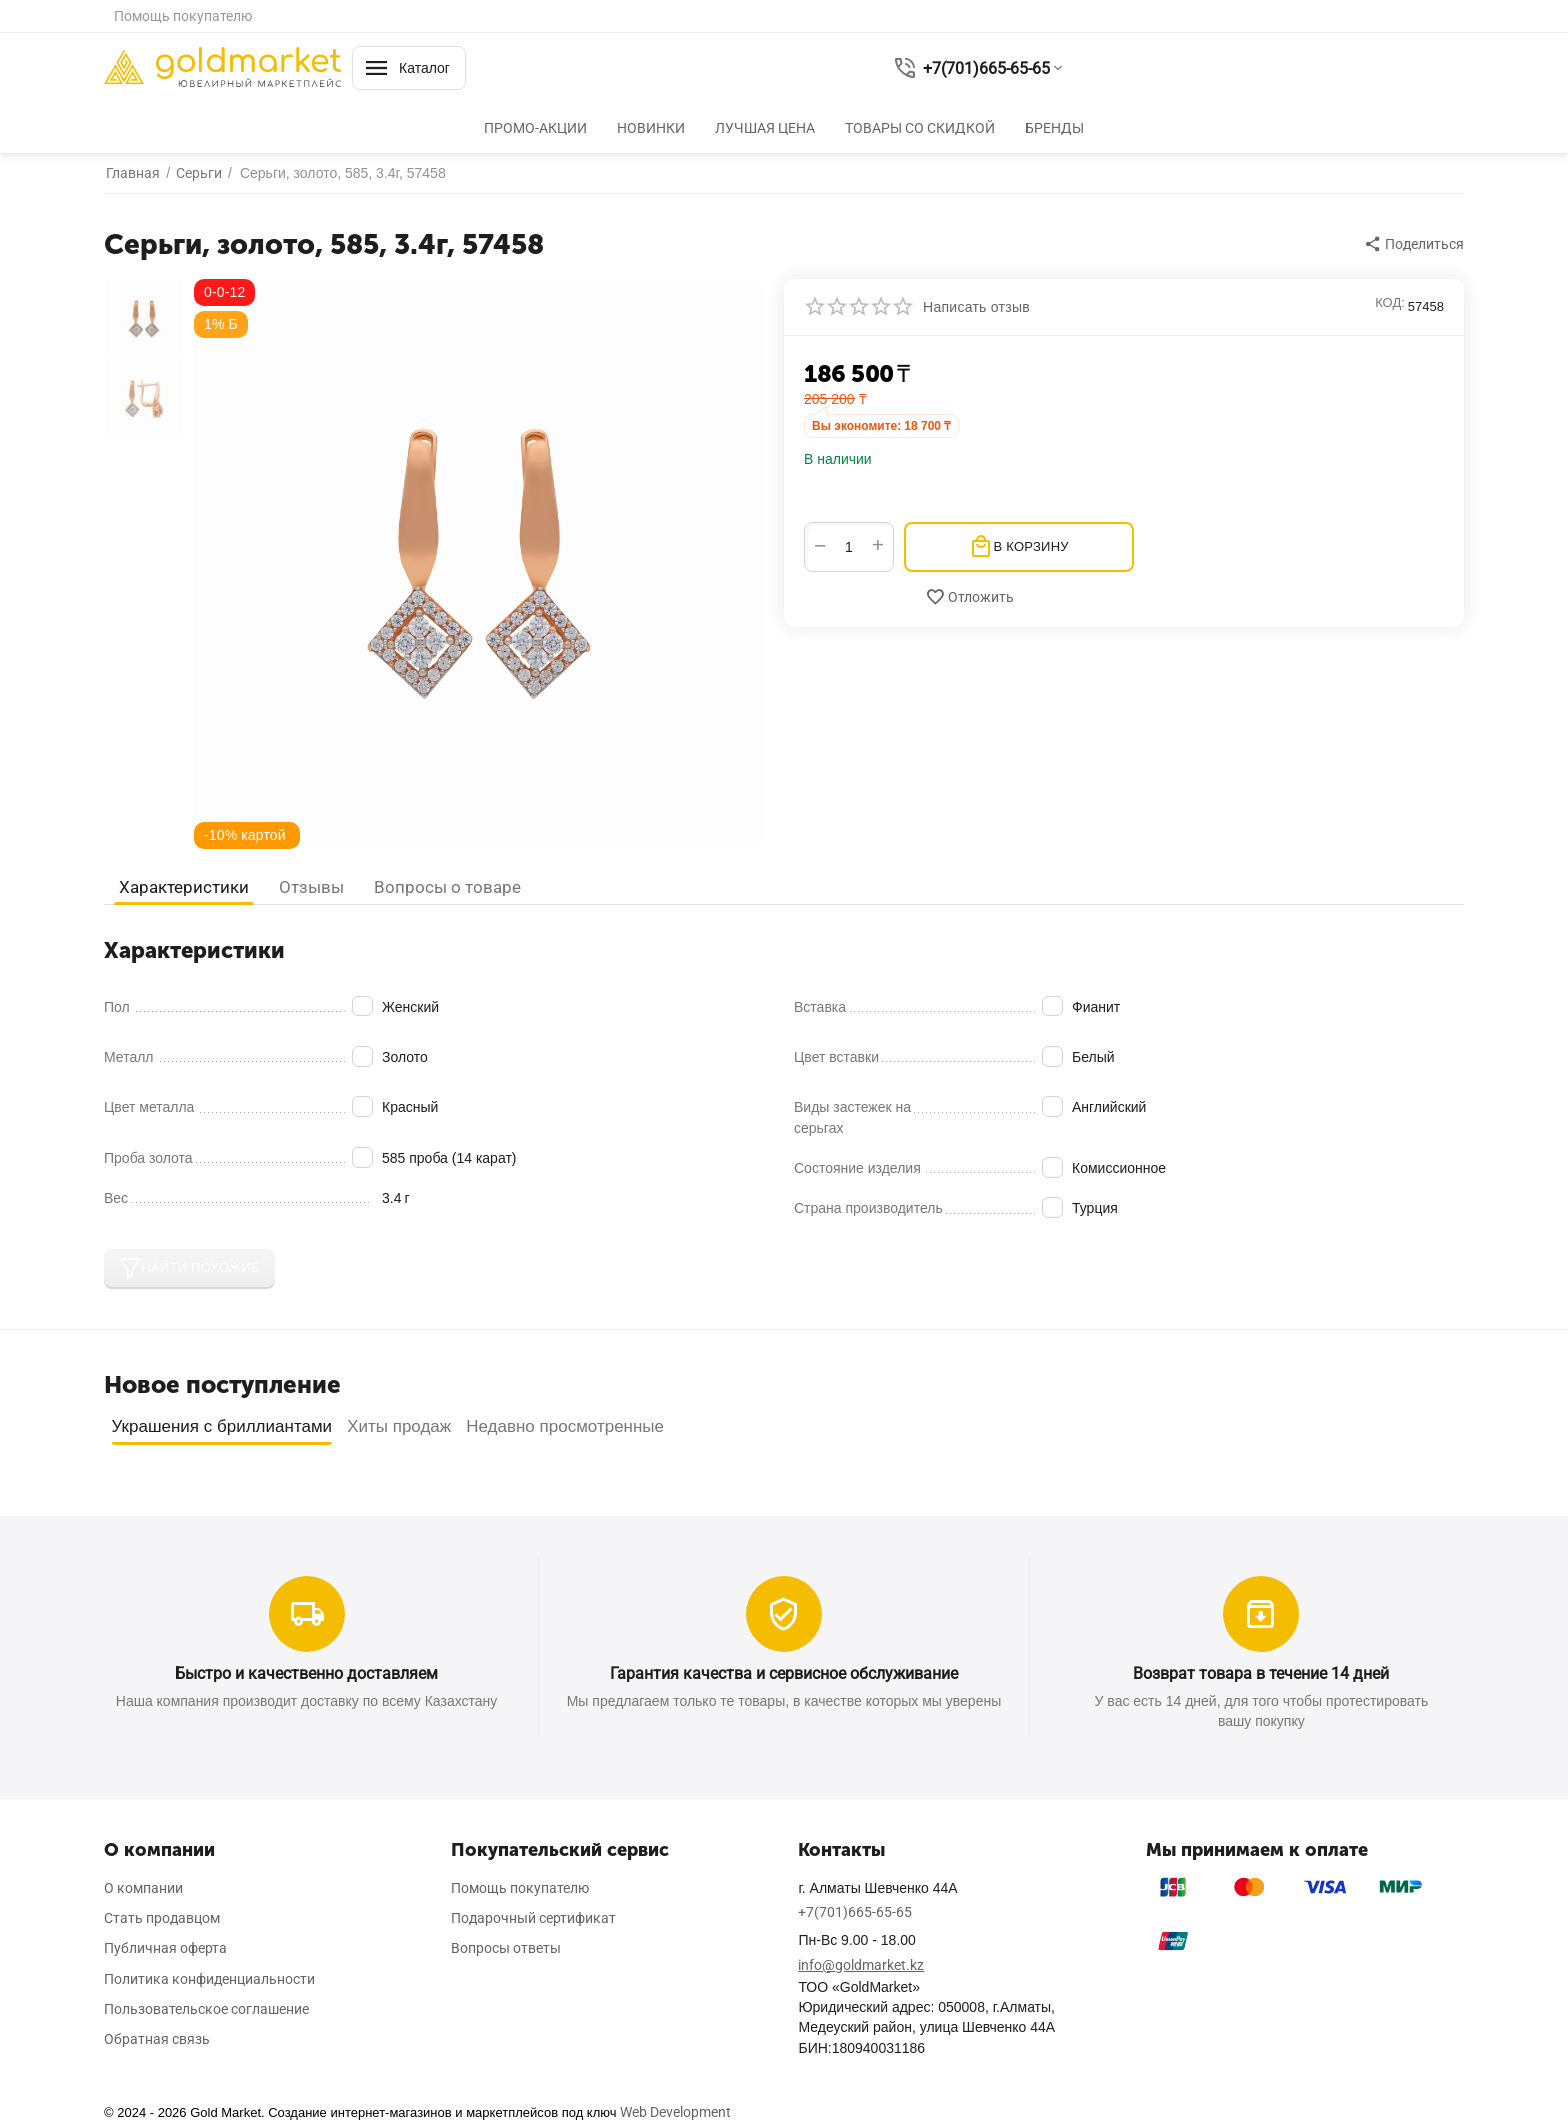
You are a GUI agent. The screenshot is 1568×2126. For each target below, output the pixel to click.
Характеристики (184, 887)
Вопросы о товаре (447, 887)
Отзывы (311, 887)
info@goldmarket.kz (861, 1965)
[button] (1415, 244)
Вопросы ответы (506, 1948)
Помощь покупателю (183, 16)
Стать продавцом (162, 1918)
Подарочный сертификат (533, 1918)
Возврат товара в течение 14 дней (1261, 1673)
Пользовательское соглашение (206, 2009)
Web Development (675, 2112)
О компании (143, 1888)
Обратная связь (157, 2039)
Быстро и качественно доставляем (306, 1673)
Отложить (969, 597)
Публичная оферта (165, 1948)
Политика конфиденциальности (209, 1979)
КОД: (1390, 302)
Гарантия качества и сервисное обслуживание (784, 1673)
